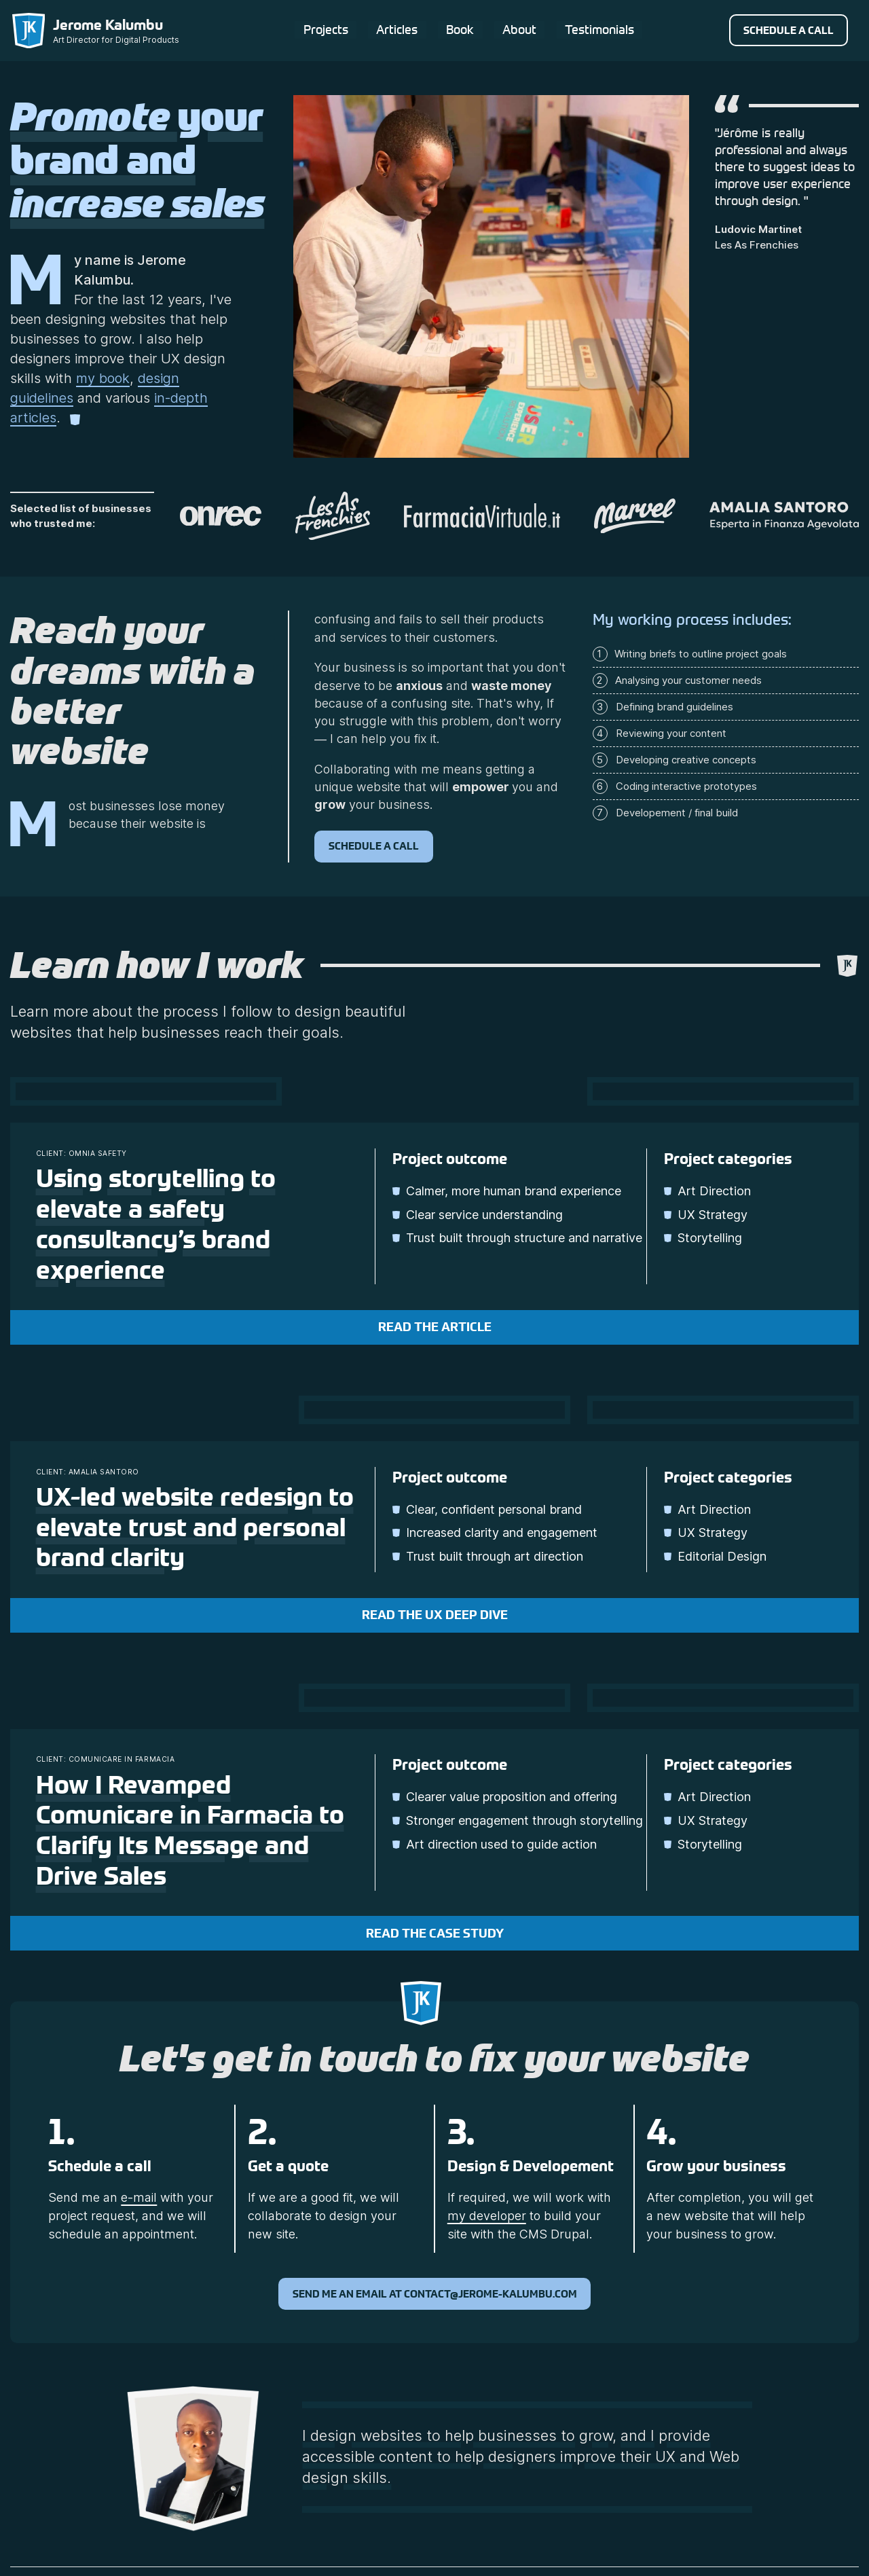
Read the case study (435, 1933)
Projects (323, 29)
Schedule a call (788, 30)
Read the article (435, 1327)
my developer (486, 2216)
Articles (395, 29)
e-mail (139, 2197)
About (519, 29)
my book (103, 378)
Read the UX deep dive (435, 1615)
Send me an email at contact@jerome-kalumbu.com (435, 2293)
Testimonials (599, 29)
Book (459, 29)
